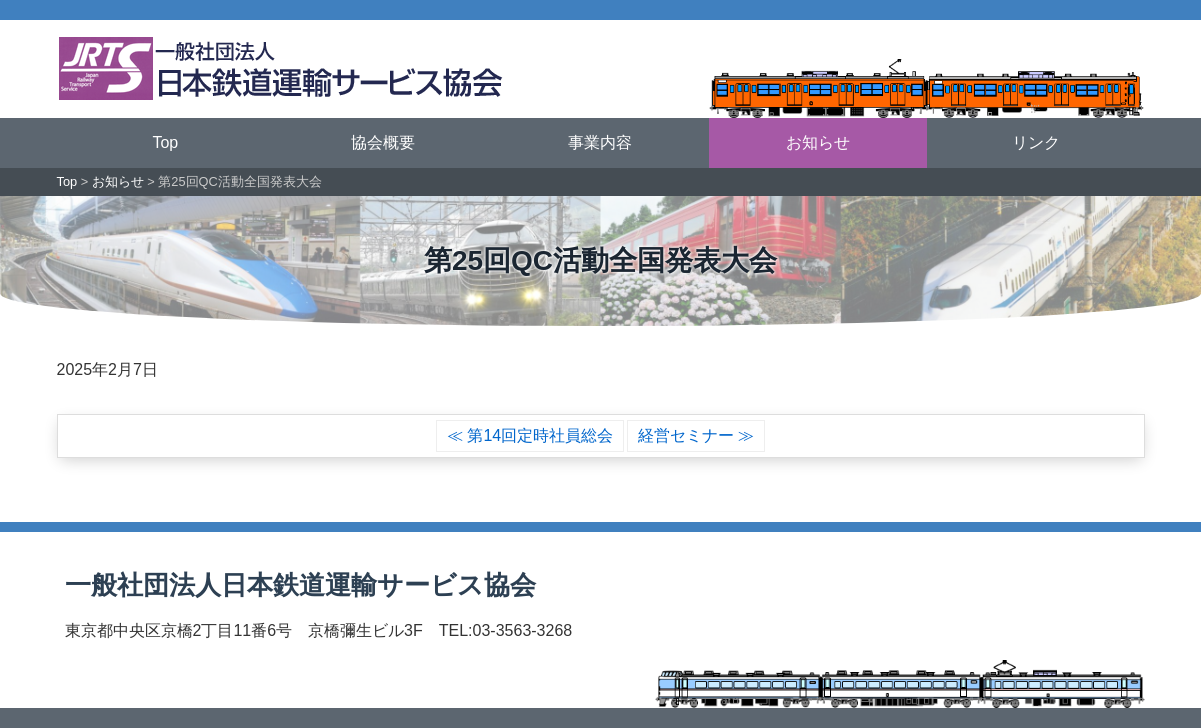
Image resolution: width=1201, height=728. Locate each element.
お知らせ (818, 142)
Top (165, 142)
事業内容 (600, 142)
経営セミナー (686, 435)
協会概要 (383, 142)
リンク (1036, 142)
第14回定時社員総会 (540, 435)
